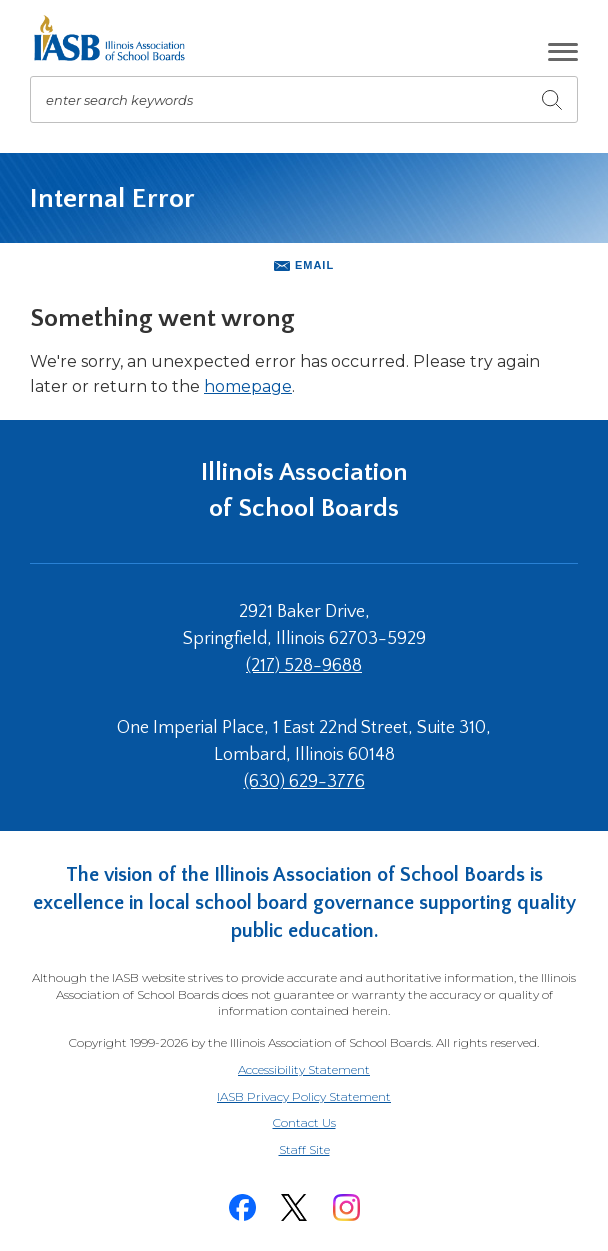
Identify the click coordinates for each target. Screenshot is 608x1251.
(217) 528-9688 (304, 666)
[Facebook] (242, 1207)
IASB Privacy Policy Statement (304, 1096)
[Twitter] (294, 1207)
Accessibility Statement (304, 1069)
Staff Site (329, 1150)
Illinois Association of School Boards (304, 490)
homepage (248, 386)
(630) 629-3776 (304, 782)
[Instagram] (346, 1207)
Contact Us (304, 1122)
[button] (563, 52)
